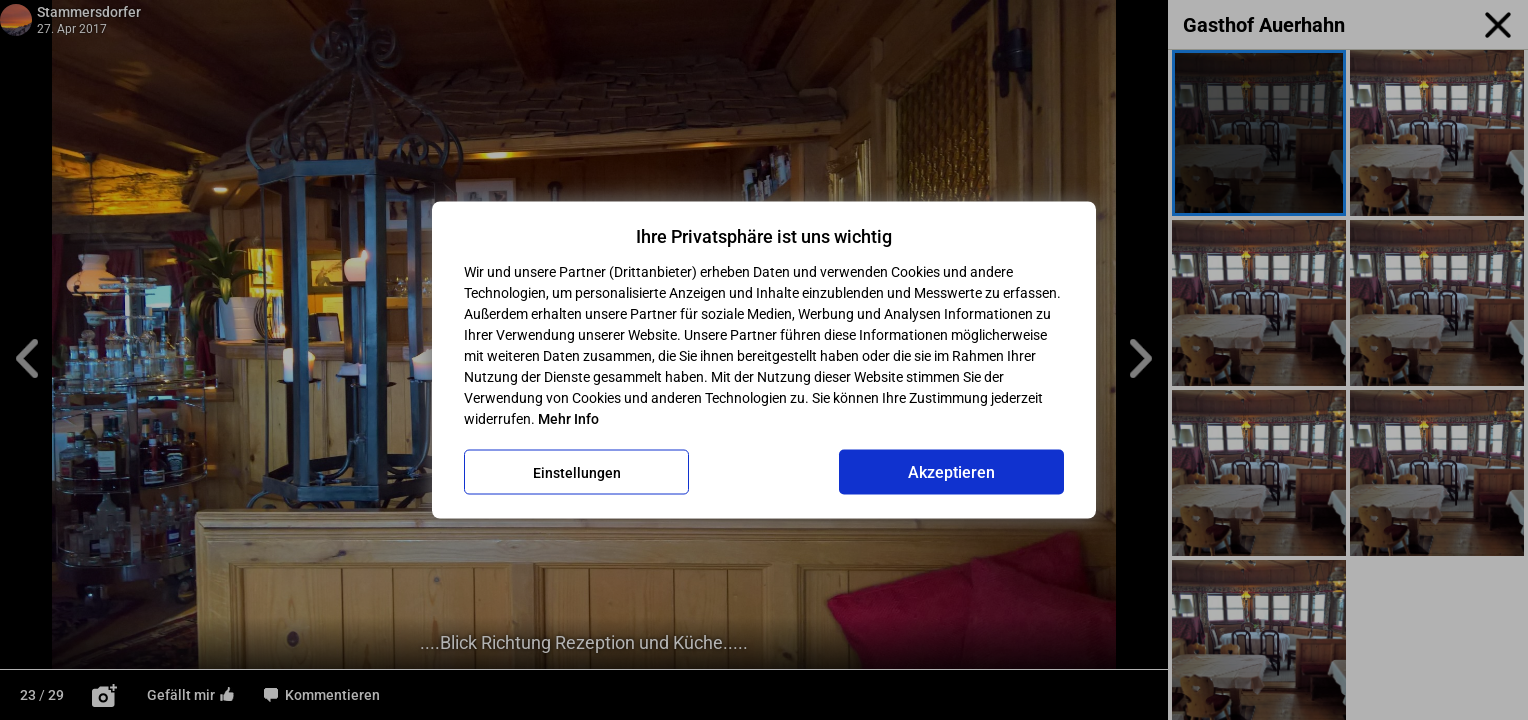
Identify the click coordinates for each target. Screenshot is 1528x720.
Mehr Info (568, 419)
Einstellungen (577, 472)
